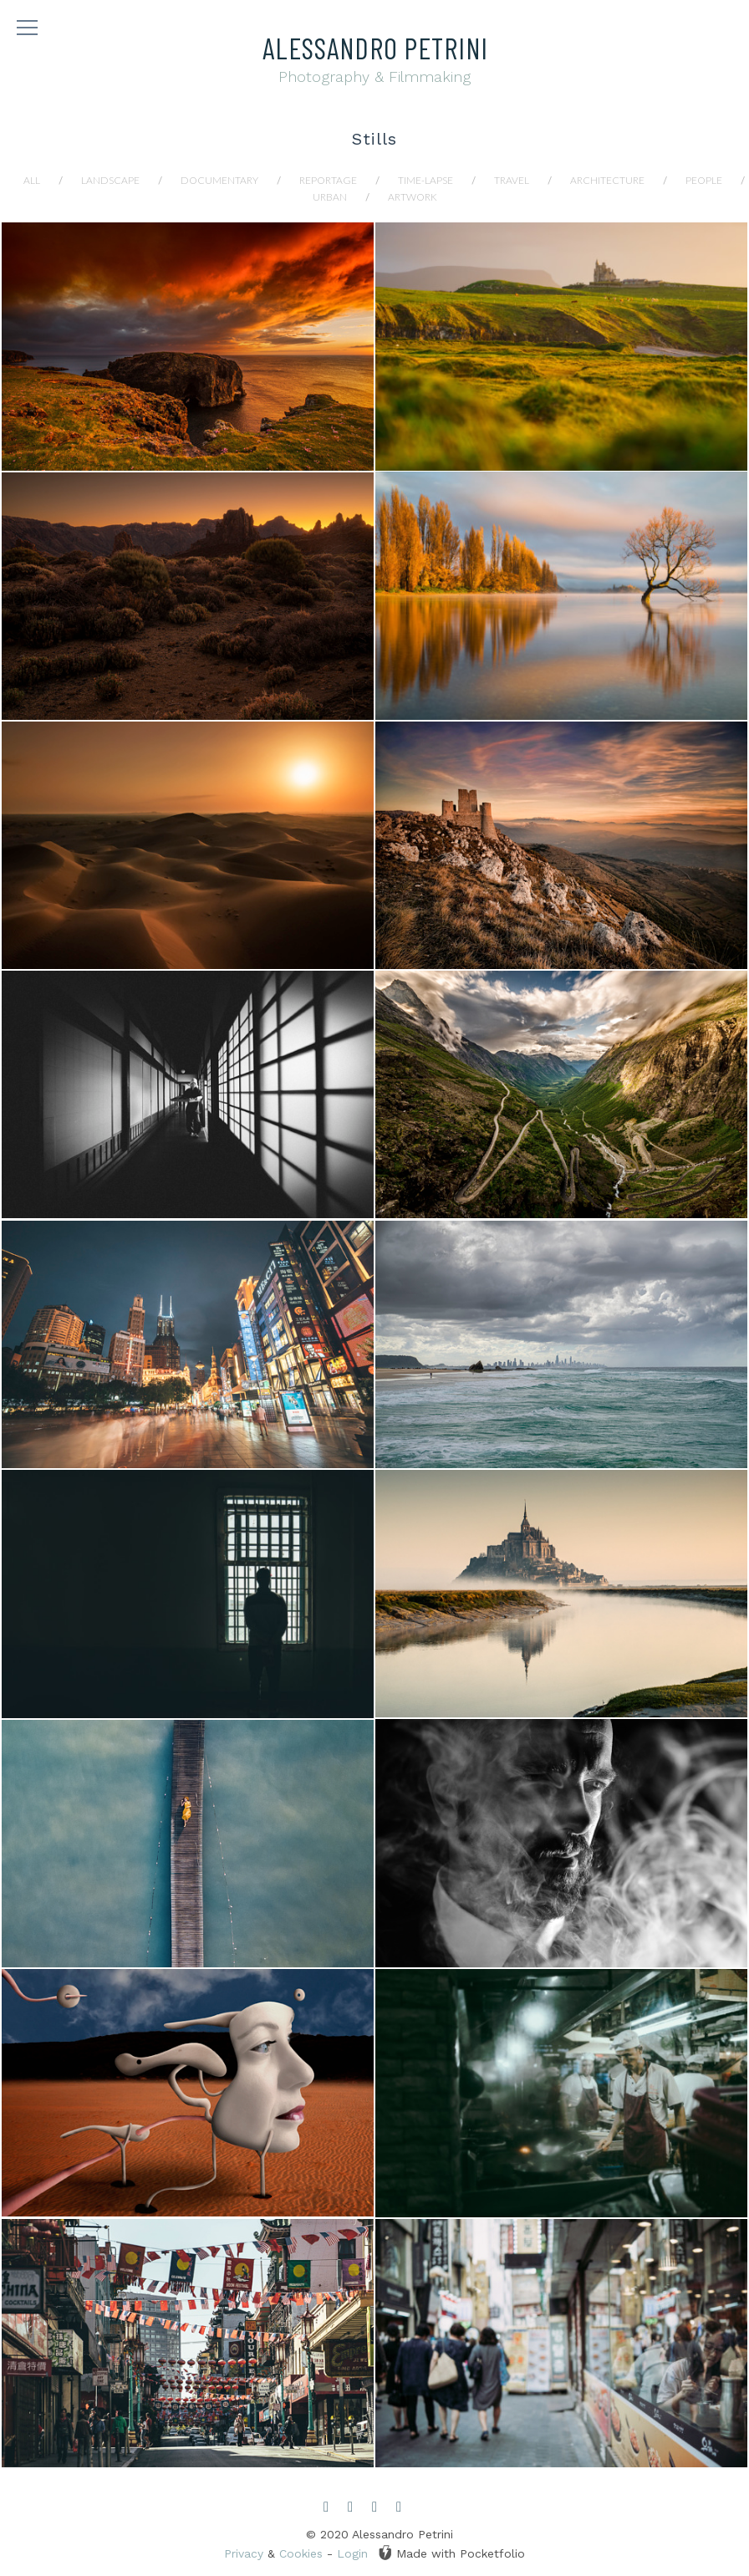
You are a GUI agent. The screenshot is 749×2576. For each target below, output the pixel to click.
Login (352, 2553)
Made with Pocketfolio (451, 2552)
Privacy (243, 2553)
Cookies (301, 2553)
